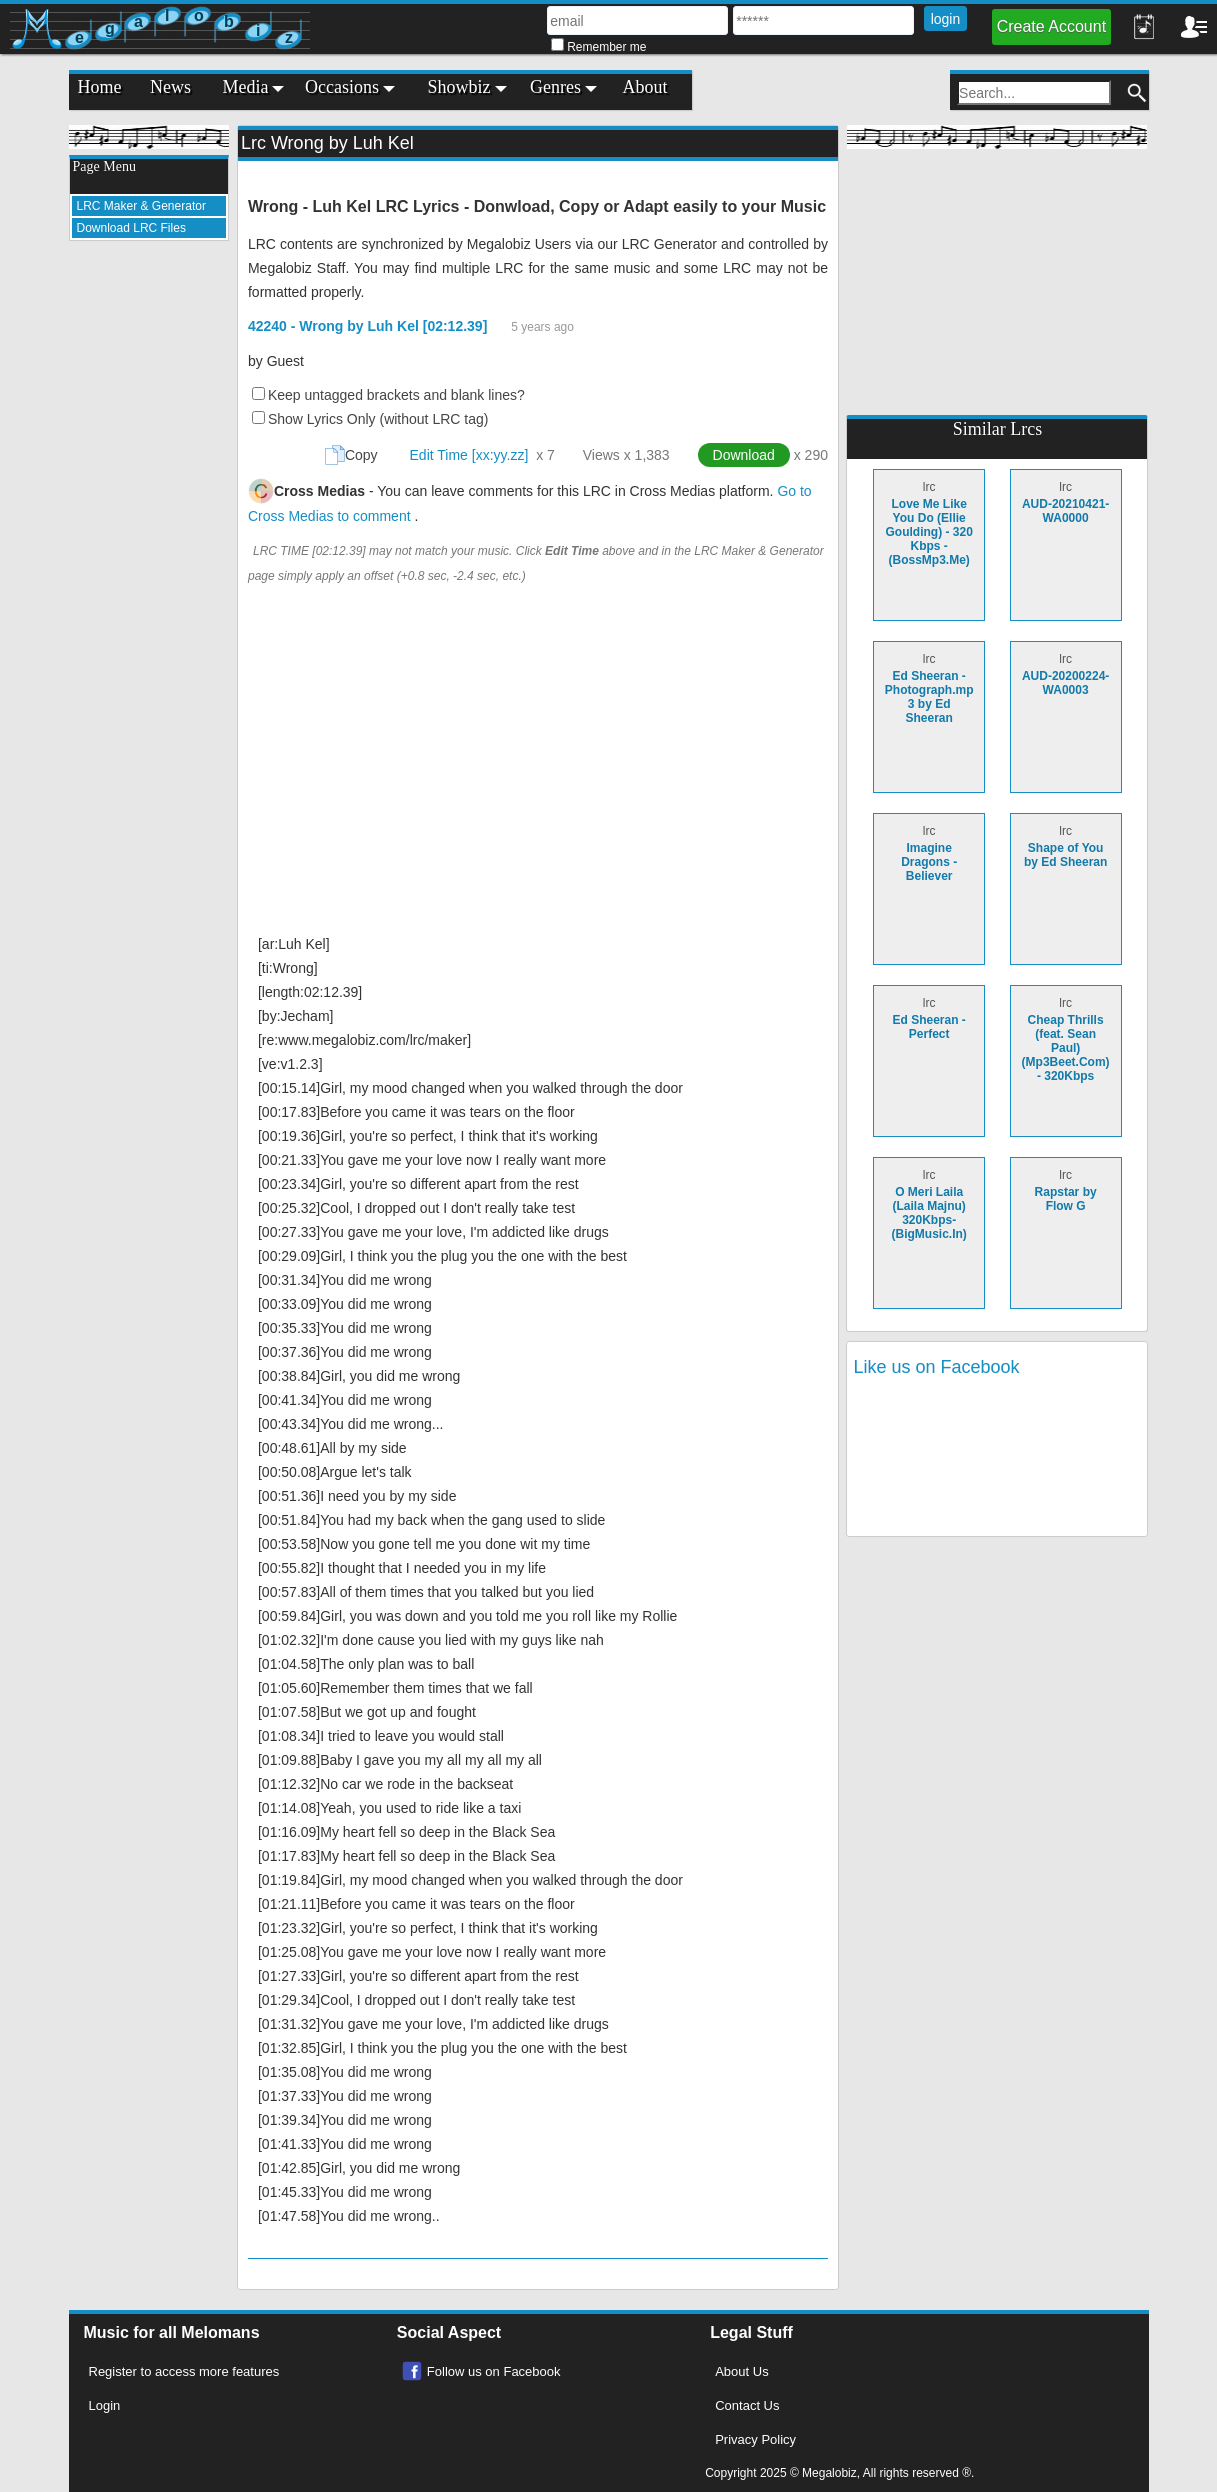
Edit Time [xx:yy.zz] (469, 455)
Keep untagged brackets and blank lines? (396, 395)
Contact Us (747, 2405)
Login (105, 2405)
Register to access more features (184, 2371)
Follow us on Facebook (494, 2371)
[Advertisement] (149, 556)
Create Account (1051, 26)
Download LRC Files (131, 228)
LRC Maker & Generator (141, 206)
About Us (741, 2371)
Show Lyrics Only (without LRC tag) (378, 419)
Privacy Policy (755, 2439)
